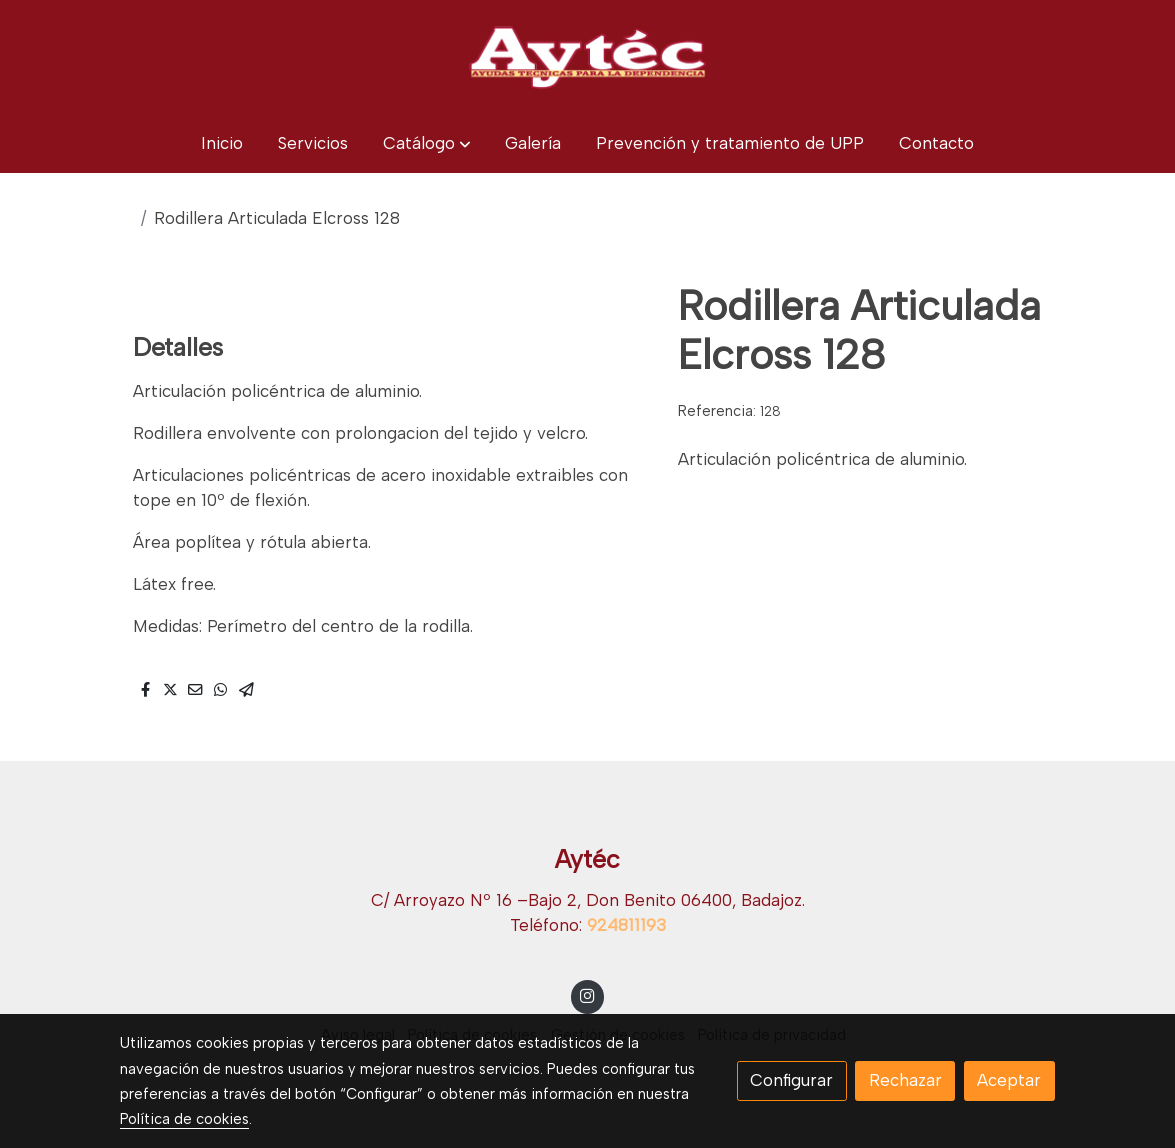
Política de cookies (184, 1119)
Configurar (791, 1080)
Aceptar (1009, 1080)
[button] (427, 143)
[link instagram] (588, 994)
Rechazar (905, 1080)
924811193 (626, 925)
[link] (587, 57)
